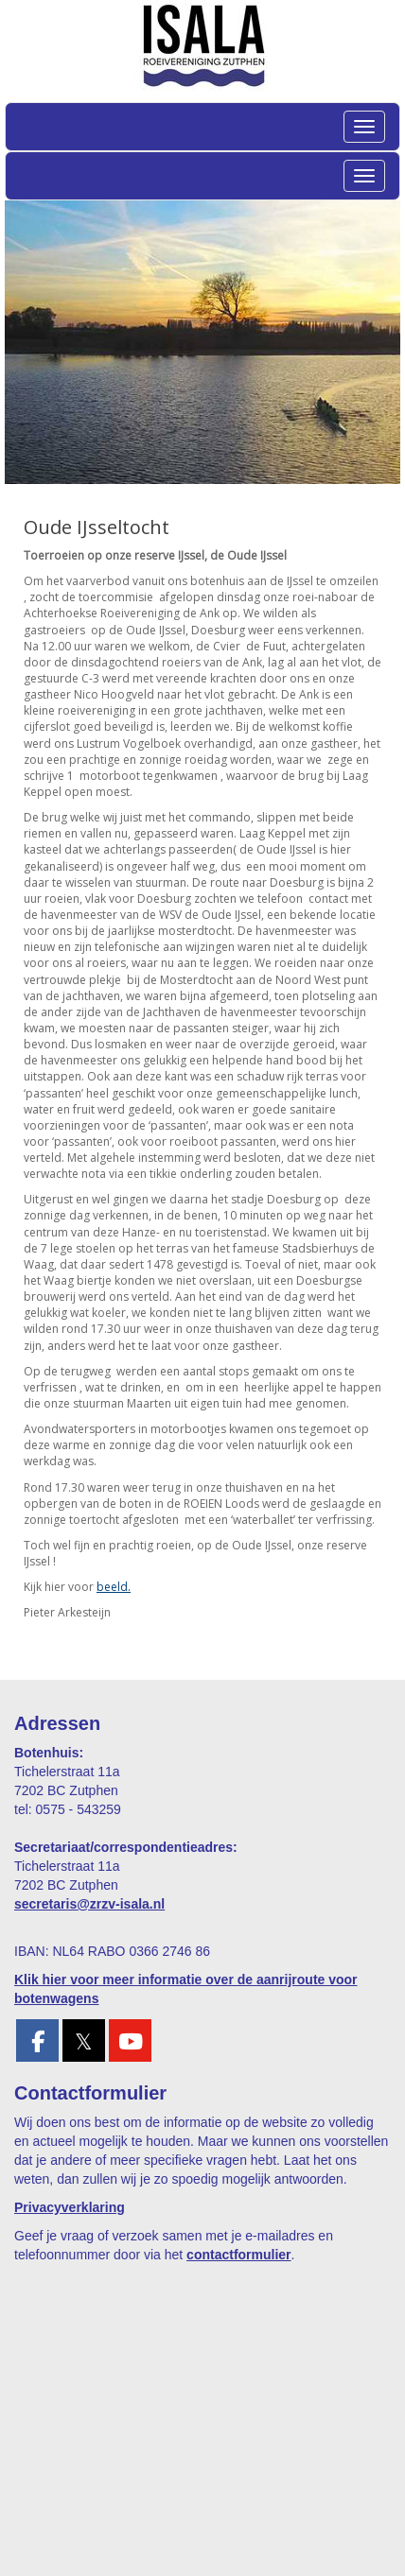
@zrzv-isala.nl (89, 1903)
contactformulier (238, 2254)
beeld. (114, 1587)
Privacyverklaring (69, 2207)
